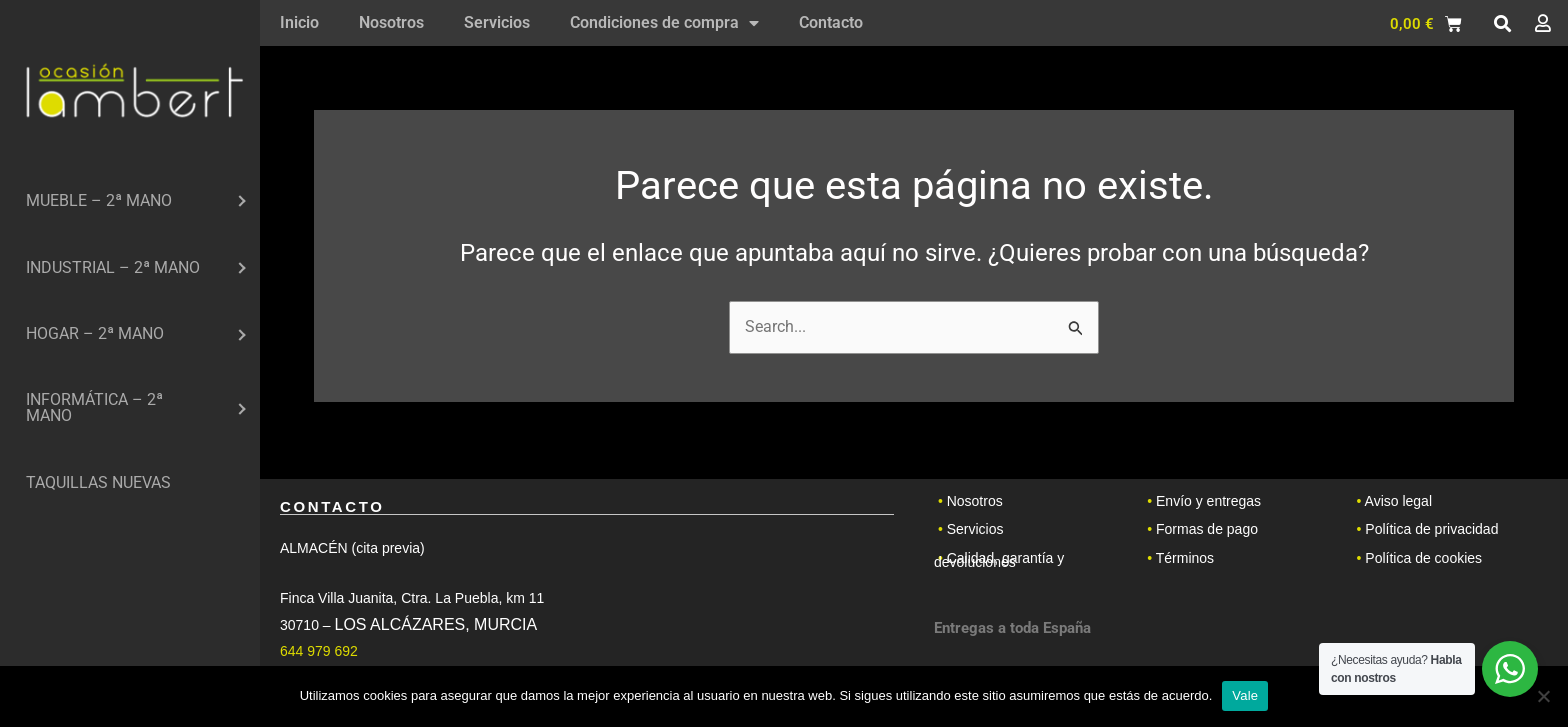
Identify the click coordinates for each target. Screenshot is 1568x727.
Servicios (497, 22)
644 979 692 (319, 651)
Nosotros (391, 22)
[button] (1502, 24)
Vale (1245, 695)
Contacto (831, 22)
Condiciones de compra (664, 23)
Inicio (299, 22)
